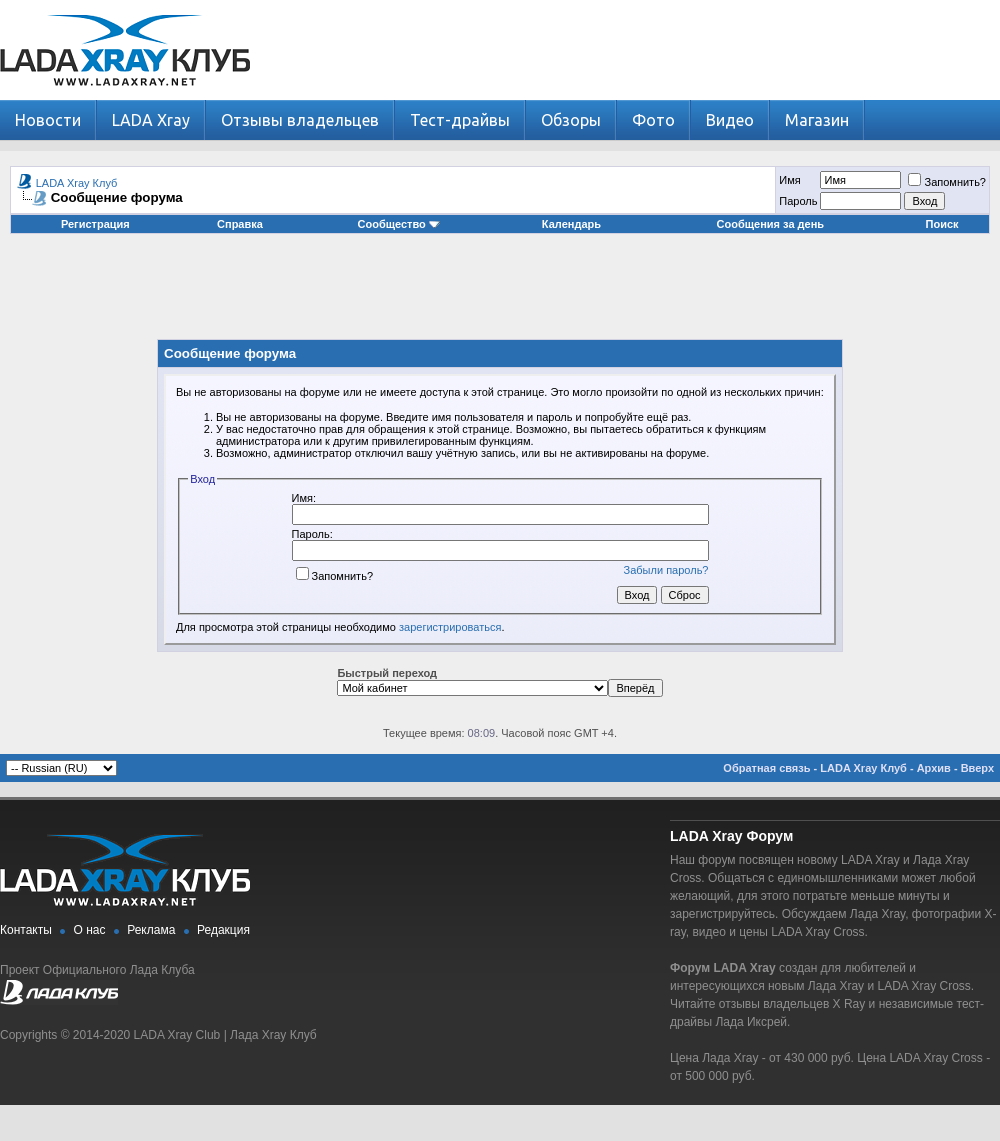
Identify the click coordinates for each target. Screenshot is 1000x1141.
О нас (90, 930)
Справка (240, 224)
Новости (48, 120)
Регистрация (95, 224)
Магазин (817, 120)
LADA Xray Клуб (77, 183)
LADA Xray (151, 120)
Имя (789, 180)
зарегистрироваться (450, 627)
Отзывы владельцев (300, 120)
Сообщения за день (770, 224)
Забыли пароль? (666, 570)
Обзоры (571, 120)
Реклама (151, 930)
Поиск (942, 224)
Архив (934, 768)
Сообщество (399, 224)
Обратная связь (766, 768)
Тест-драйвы (460, 120)
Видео (730, 120)
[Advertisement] (500, 294)
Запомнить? (947, 182)
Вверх (977, 768)
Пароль (798, 201)
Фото (653, 120)
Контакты (26, 930)
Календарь (571, 224)
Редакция (223, 930)
